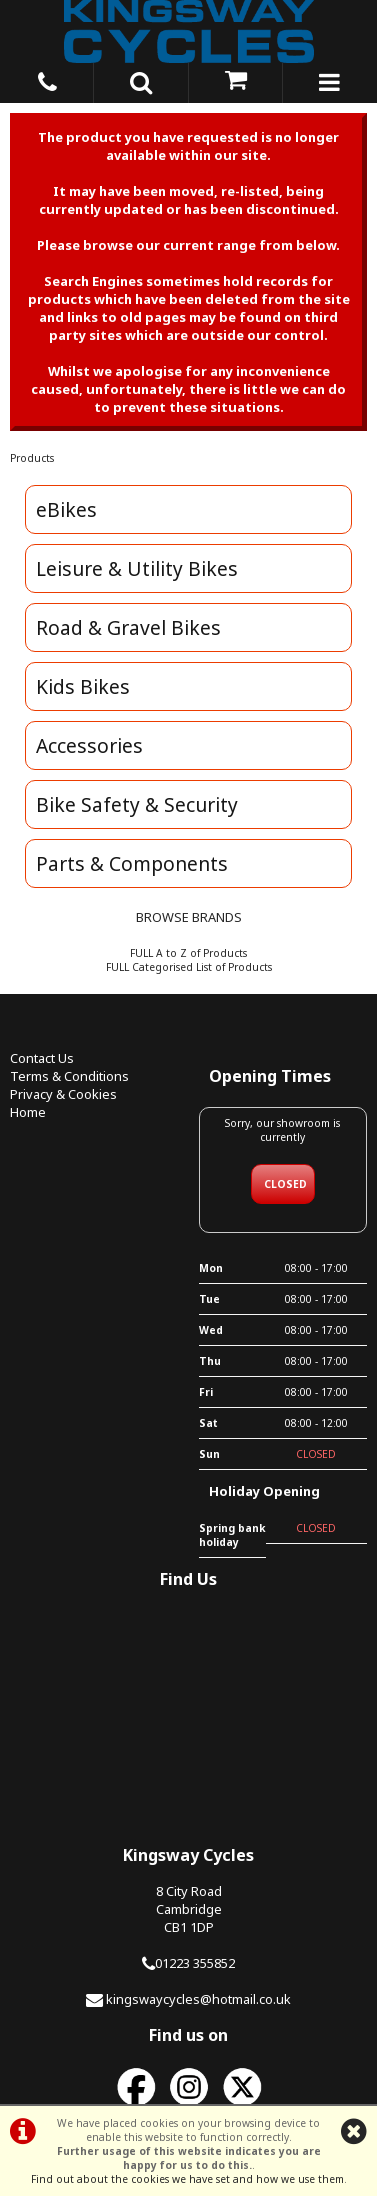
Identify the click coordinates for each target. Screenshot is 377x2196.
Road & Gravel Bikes (128, 627)
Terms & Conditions (69, 1076)
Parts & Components (132, 863)
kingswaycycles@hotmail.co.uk (198, 1999)
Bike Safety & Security (137, 804)
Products (32, 458)
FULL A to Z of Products (188, 953)
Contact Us (42, 1058)
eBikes (66, 509)
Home (28, 1112)
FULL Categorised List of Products (189, 967)
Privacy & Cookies (63, 1094)
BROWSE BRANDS (189, 917)
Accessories (89, 745)
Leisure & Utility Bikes (137, 568)
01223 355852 (195, 1963)
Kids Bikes (83, 686)
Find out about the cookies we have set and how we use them (187, 2179)
